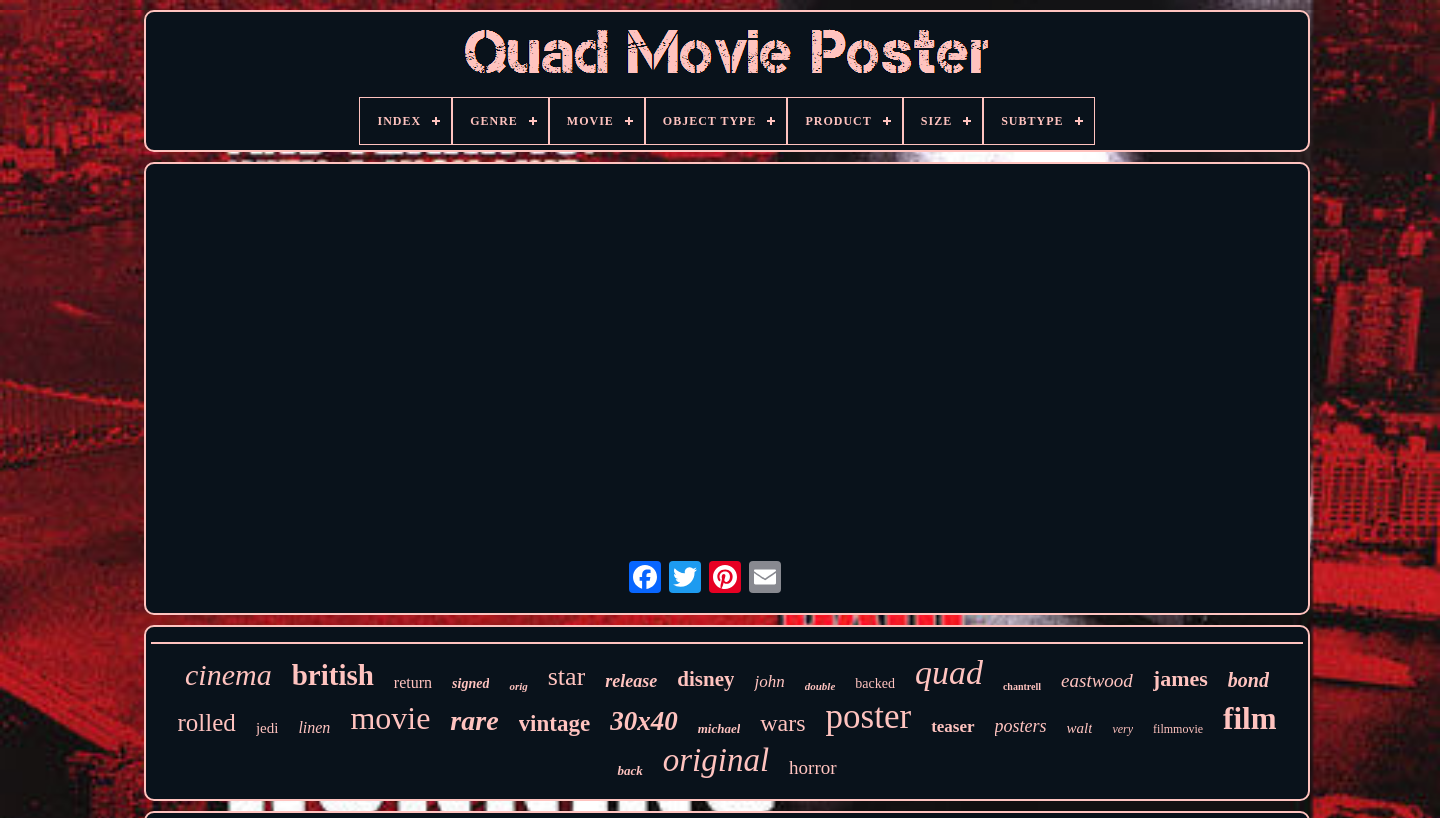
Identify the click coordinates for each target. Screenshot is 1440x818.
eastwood (1097, 680)
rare (474, 720)
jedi (267, 728)
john (769, 681)
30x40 (644, 721)
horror (812, 767)
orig (518, 686)
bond (1248, 680)
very (1122, 729)
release (631, 681)
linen (314, 727)
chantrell (1022, 686)
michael (719, 728)
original (716, 760)
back (629, 770)
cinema (228, 674)
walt (1080, 728)
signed (470, 683)
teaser (952, 726)
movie (390, 718)
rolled (207, 722)
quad (949, 672)
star (567, 676)
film (1249, 718)
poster (869, 716)
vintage (555, 723)
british (333, 675)
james (1180, 678)
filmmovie (1178, 729)
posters (1021, 726)
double (820, 686)
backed (875, 683)
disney (705, 679)
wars (782, 723)
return (413, 682)
